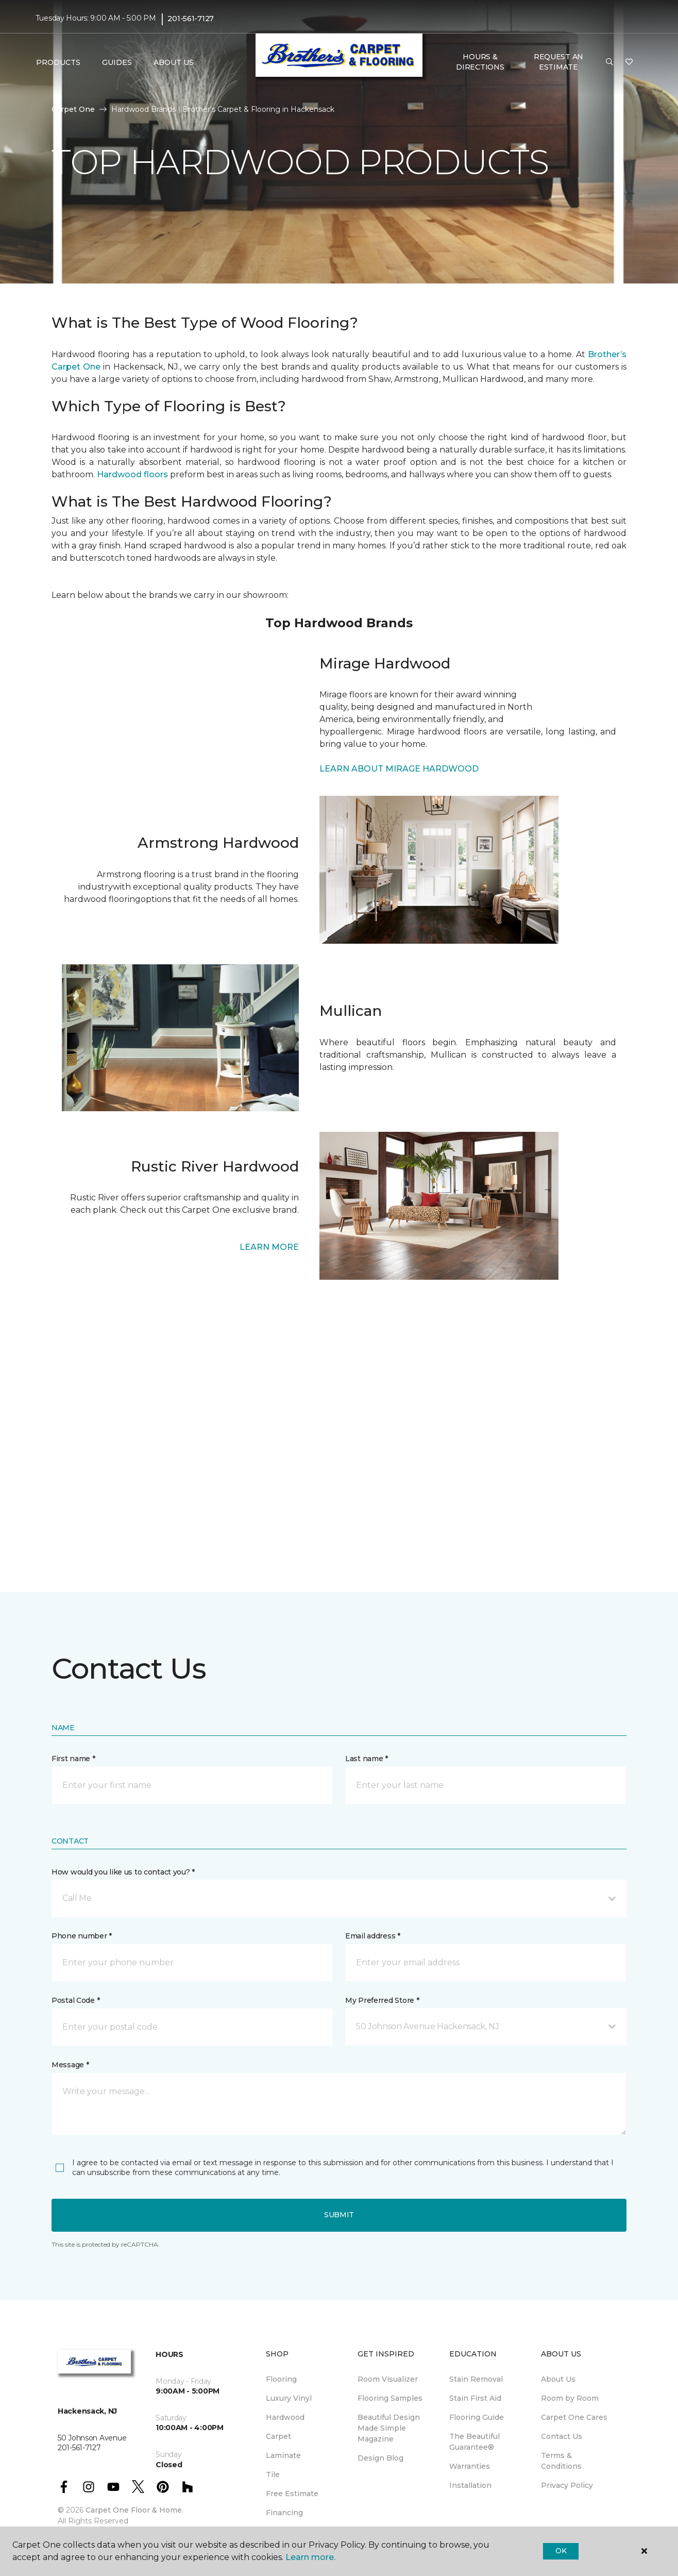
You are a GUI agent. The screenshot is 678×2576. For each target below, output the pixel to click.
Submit (339, 2214)
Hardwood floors (132, 474)
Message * (70, 2064)
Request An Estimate (558, 62)
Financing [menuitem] (284, 2512)
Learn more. (310, 2557)
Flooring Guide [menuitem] (476, 2417)
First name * (73, 1758)
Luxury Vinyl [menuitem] (289, 2398)
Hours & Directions (480, 62)
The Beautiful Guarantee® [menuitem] (474, 2442)
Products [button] (58, 62)
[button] (609, 62)
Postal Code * (75, 2000)
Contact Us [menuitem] (561, 2436)
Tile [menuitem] (273, 2474)
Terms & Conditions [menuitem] (561, 2461)
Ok (560, 2550)
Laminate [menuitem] (283, 2455)
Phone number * (82, 1935)
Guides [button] (117, 62)
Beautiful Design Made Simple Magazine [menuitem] (389, 2428)
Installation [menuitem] (470, 2485)
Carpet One (73, 109)
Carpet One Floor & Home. (134, 2510)
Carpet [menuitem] (278, 2436)
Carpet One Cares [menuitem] (574, 2417)
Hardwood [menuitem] (285, 2417)
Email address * (372, 1935)
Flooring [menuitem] (281, 2379)
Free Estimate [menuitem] (292, 2493)
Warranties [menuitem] (469, 2466)
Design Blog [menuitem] (380, 2458)
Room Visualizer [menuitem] (388, 2379)
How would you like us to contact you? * (123, 1872)
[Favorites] (629, 62)
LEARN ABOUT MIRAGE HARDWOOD (399, 769)
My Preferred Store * (382, 2000)
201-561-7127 (190, 18)
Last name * (366, 1758)
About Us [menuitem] (558, 2379)
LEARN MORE (269, 1247)
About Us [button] (174, 62)
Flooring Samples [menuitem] (390, 2398)
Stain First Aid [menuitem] (475, 2398)
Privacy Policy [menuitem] (567, 2485)
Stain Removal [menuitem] (476, 2379)
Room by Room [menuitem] (570, 2398)
